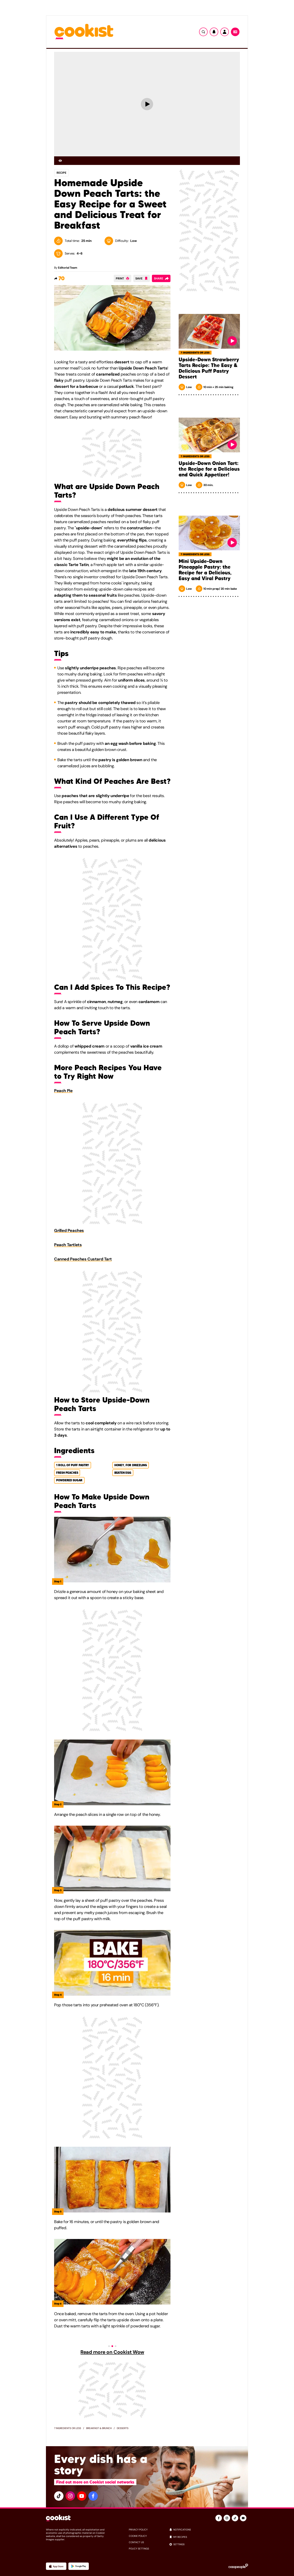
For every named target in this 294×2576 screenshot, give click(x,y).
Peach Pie (63, 1090)
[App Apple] (56, 2566)
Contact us (136, 2542)
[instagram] (70, 2496)
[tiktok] (58, 2496)
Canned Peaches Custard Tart (83, 1259)
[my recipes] (208, 2537)
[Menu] (235, 32)
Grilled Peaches (69, 1230)
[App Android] (78, 2566)
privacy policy (138, 2529)
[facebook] (93, 2496)
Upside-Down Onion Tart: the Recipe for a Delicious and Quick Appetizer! (209, 469)
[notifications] (208, 2529)
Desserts (122, 2428)
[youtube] (81, 2496)
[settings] (208, 2544)
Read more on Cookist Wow (112, 2352)
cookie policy (138, 2536)
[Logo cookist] (84, 32)
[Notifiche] (214, 32)
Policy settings (139, 2548)
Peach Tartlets (68, 1244)
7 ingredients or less (67, 2428)
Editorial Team (67, 267)
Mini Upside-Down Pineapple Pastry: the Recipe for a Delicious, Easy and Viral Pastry (205, 569)
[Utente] (224, 32)
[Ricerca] (203, 32)
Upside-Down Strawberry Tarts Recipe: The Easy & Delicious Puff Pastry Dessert (209, 368)
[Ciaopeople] (238, 2566)
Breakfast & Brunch (99, 2428)
